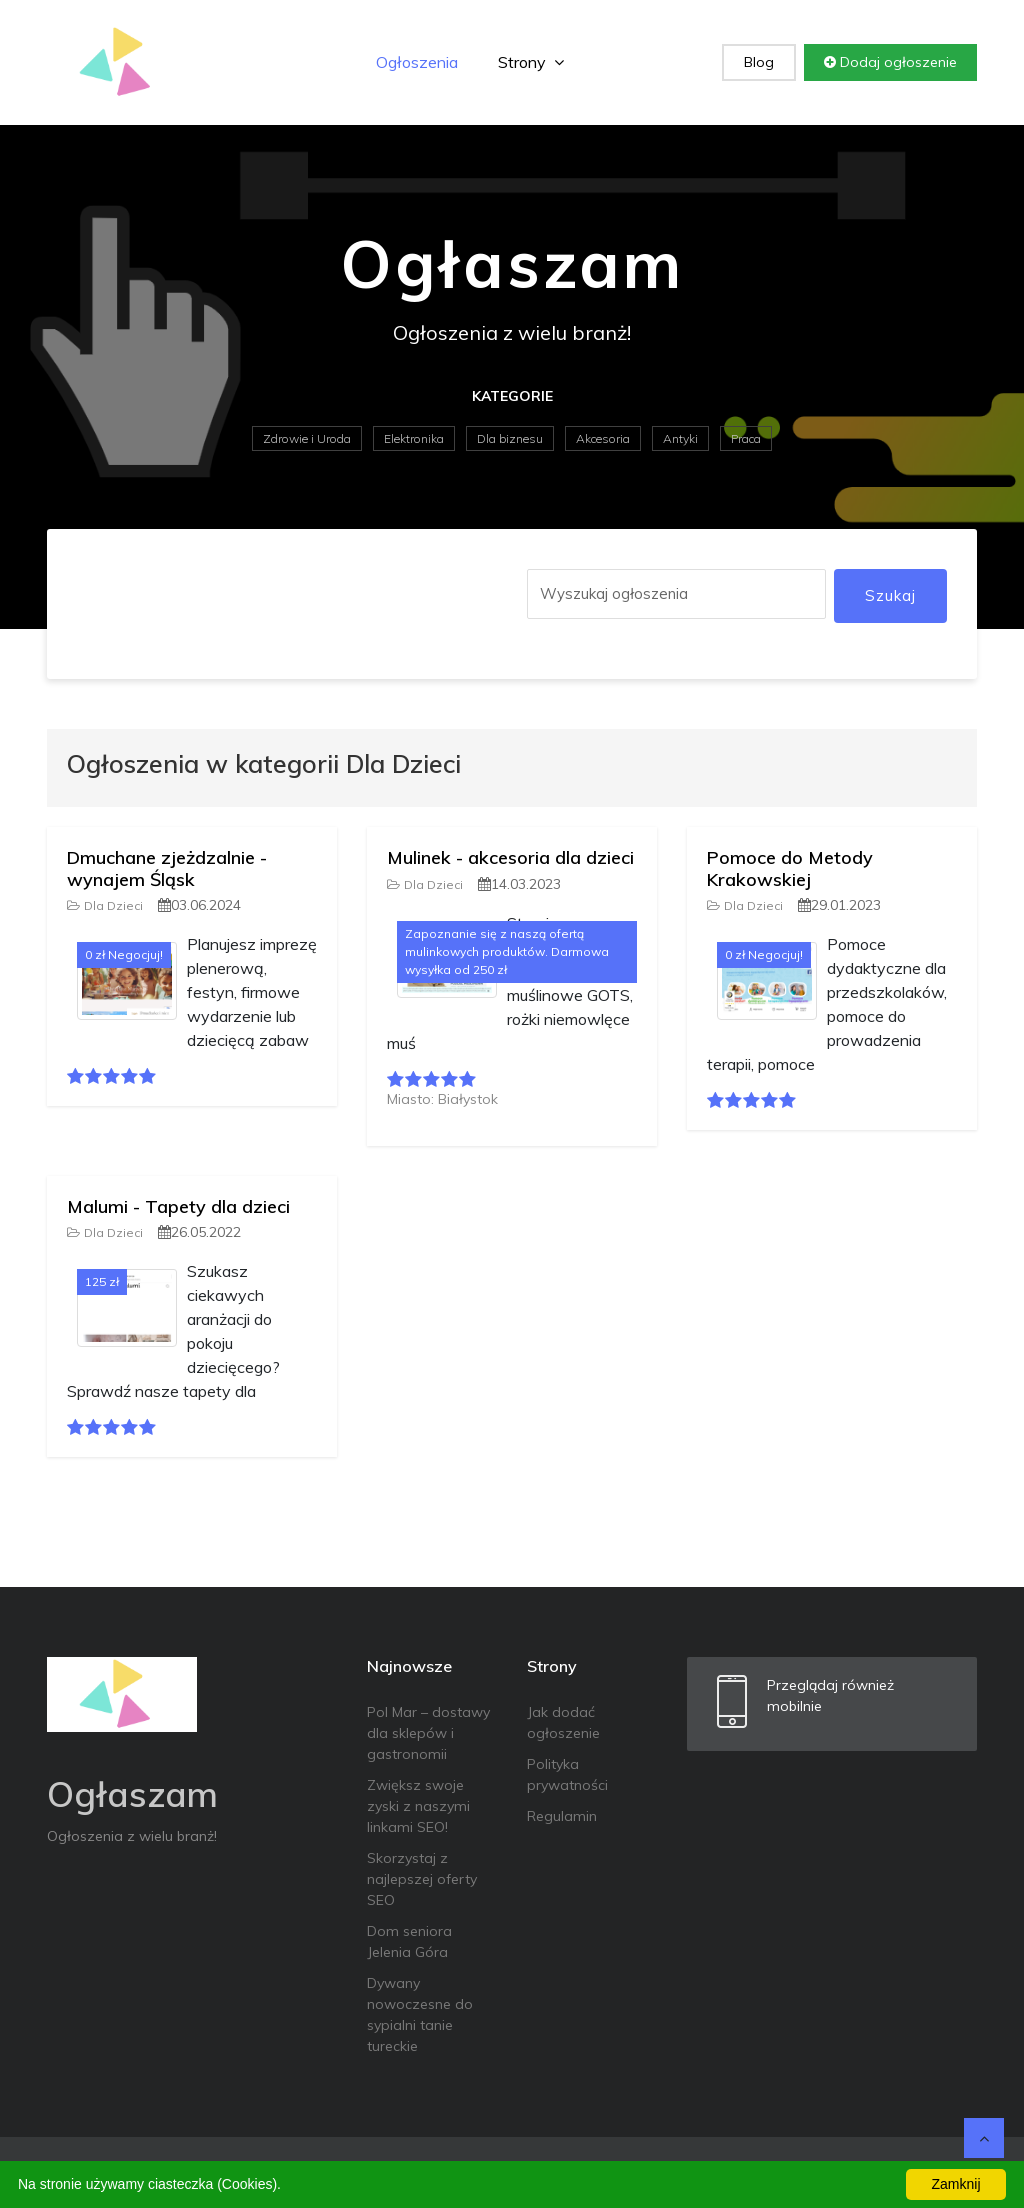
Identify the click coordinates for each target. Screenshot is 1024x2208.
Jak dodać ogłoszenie (563, 1722)
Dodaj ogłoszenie (890, 62)
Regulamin (562, 1816)
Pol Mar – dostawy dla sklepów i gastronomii (428, 1733)
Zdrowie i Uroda (307, 438)
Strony (531, 62)
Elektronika (414, 438)
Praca (746, 438)
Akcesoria (603, 438)
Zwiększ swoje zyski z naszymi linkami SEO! (418, 1806)
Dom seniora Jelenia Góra (409, 1941)
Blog (759, 62)
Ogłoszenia (417, 62)
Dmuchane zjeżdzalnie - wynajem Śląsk (167, 868)
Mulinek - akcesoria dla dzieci (510, 857)
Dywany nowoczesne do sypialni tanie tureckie (420, 2014)
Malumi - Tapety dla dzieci (178, 1206)
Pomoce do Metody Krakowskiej (790, 868)
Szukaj (890, 595)
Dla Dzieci (105, 905)
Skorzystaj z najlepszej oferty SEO (422, 1879)
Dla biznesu (510, 438)
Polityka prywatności (567, 1774)
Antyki (680, 438)
